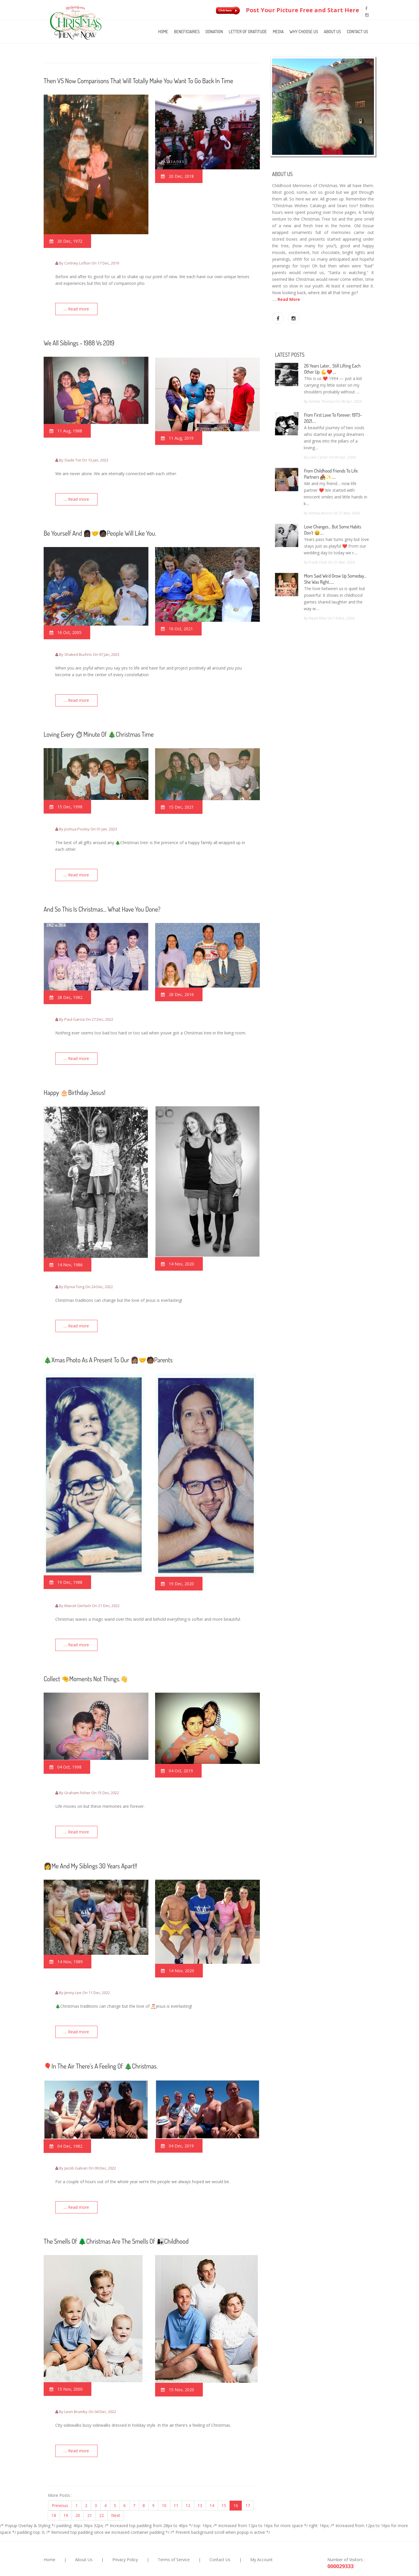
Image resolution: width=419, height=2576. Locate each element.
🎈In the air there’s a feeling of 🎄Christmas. (101, 2044)
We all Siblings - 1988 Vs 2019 (79, 340)
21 (89, 2488)
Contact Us (357, 31)
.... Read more (79, 309)
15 (223, 2478)
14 (212, 2478)
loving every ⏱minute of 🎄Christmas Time (99, 727)
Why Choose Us (304, 31)
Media (278, 31)
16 (235, 2478)
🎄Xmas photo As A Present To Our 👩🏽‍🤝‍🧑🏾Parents (108, 1345)
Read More (289, 299)
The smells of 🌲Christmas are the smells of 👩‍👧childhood (116, 2217)
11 (176, 2478)
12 (188, 2478)
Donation (214, 31)
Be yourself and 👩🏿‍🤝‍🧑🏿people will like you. (100, 528)
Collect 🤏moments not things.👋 (86, 1662)
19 (65, 2488)
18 (54, 2488)
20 (77, 2488)
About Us (332, 31)
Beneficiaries (187, 31)
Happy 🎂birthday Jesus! (74, 1080)
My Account (261, 2533)
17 (247, 2478)
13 (200, 2478)
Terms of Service (174, 2533)
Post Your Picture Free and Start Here (285, 10)
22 (101, 2488)
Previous (60, 2478)
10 (164, 2478)
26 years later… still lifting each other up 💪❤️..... (332, 369)
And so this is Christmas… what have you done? (102, 899)
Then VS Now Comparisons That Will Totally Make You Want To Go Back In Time (138, 81)
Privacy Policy (125, 2533)
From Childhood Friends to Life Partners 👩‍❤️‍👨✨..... (331, 474)
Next (115, 2488)
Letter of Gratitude (248, 31)
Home (163, 31)
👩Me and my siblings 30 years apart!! (90, 1846)
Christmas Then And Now (207, 2564)
